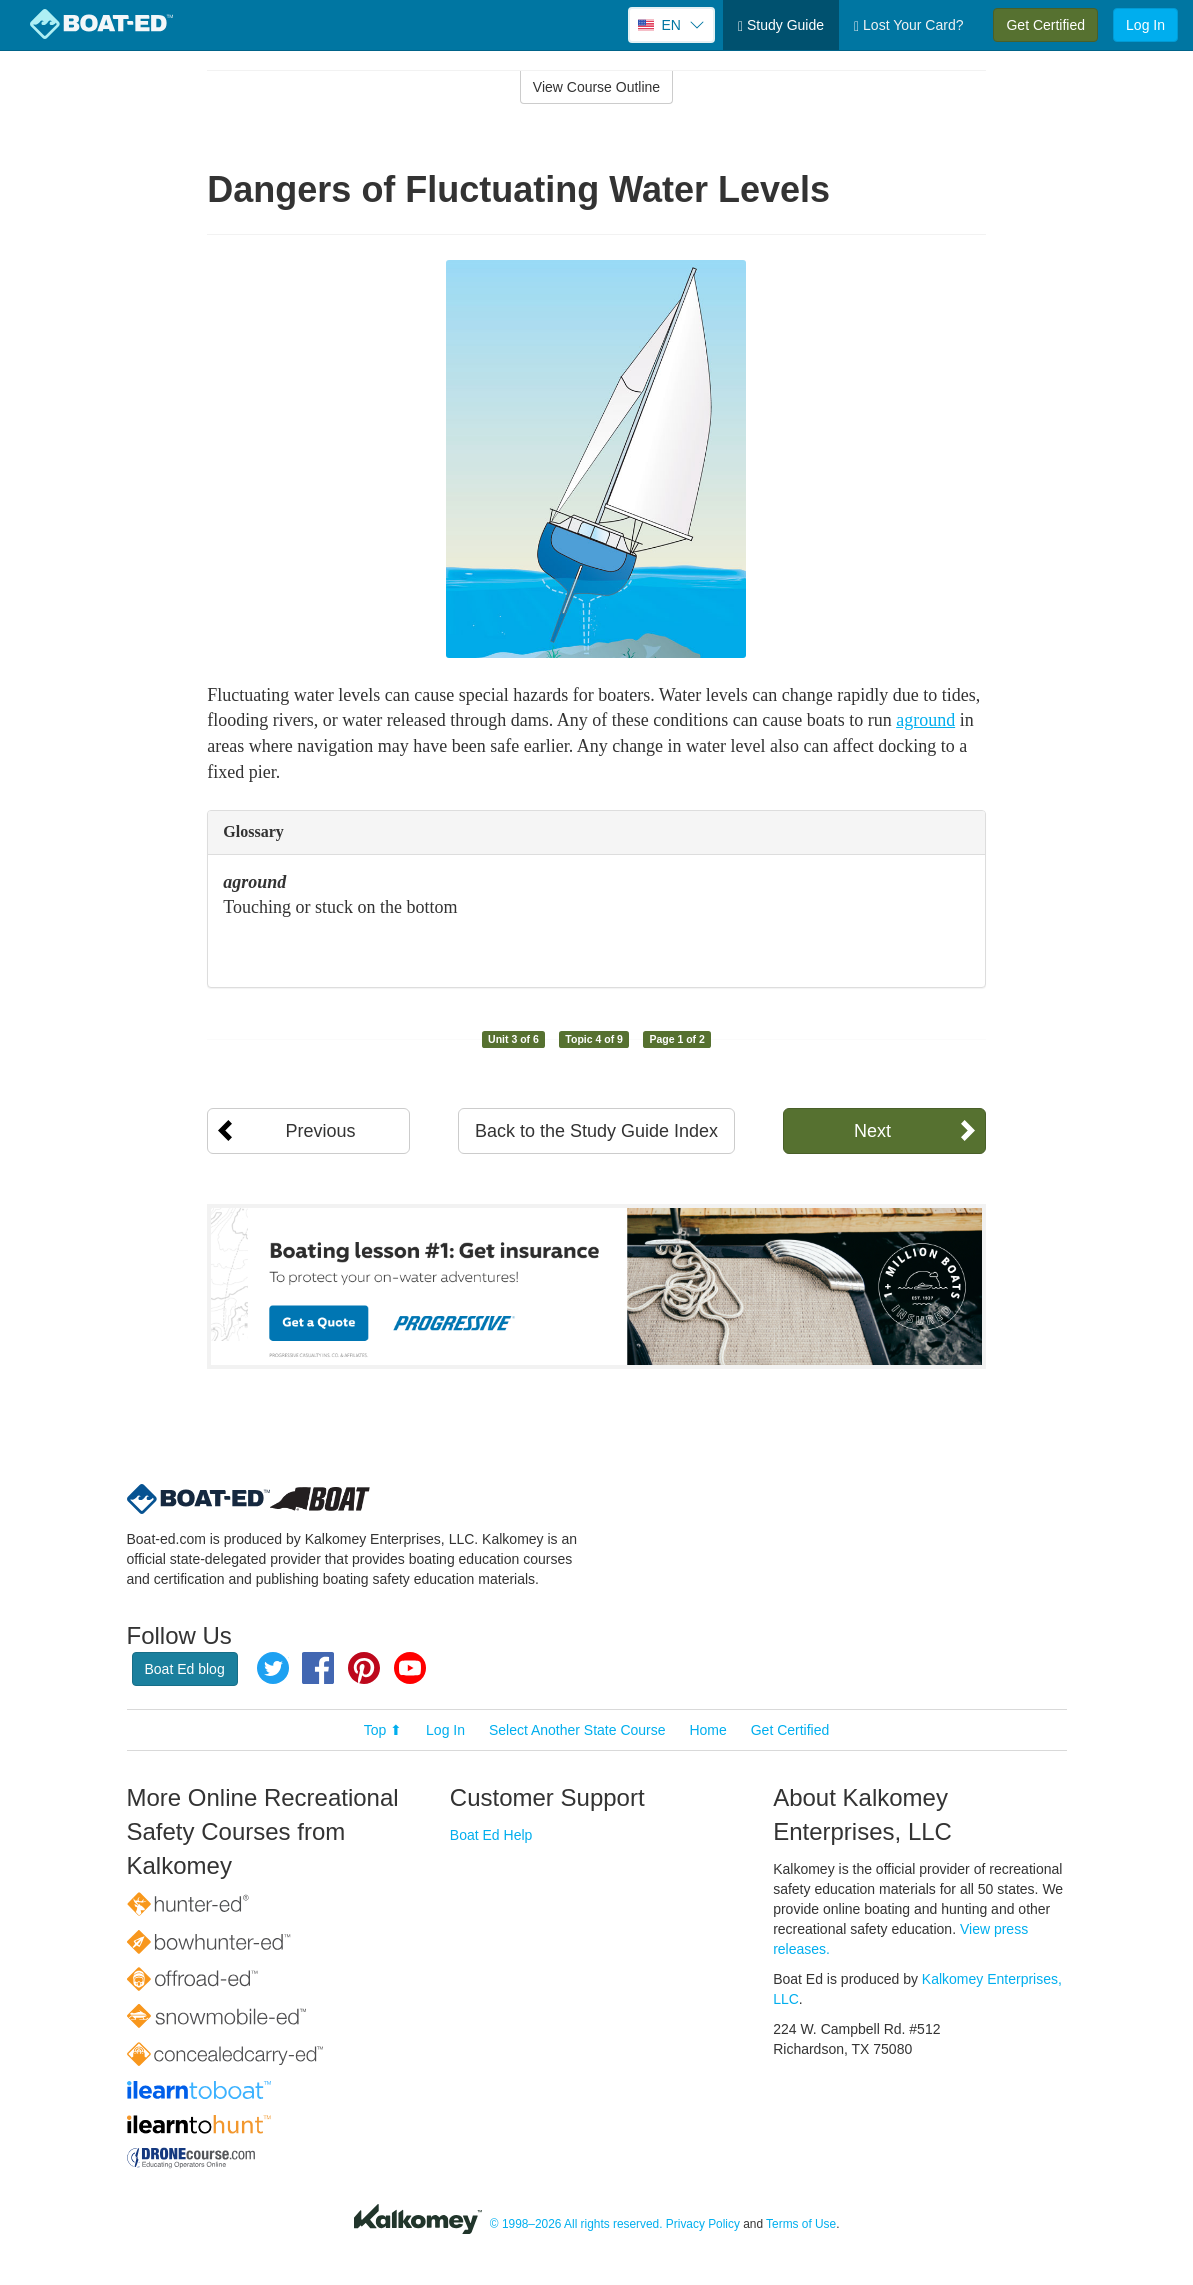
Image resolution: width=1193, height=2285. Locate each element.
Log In (1145, 25)
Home (707, 1730)
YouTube (410, 1668)
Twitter (273, 1668)
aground (925, 720)
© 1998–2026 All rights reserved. (576, 2224)
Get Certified (1045, 25)
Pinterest (364, 1668)
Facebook (318, 1668)
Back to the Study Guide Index (596, 1131)
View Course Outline (596, 87)
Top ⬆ (383, 1730)
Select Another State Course (577, 1730)
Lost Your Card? (908, 25)
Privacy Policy (703, 2224)
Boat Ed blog (185, 1669)
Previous (320, 1131)
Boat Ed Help (491, 1835)
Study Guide (781, 25)
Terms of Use (801, 2224)
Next (872, 1131)
